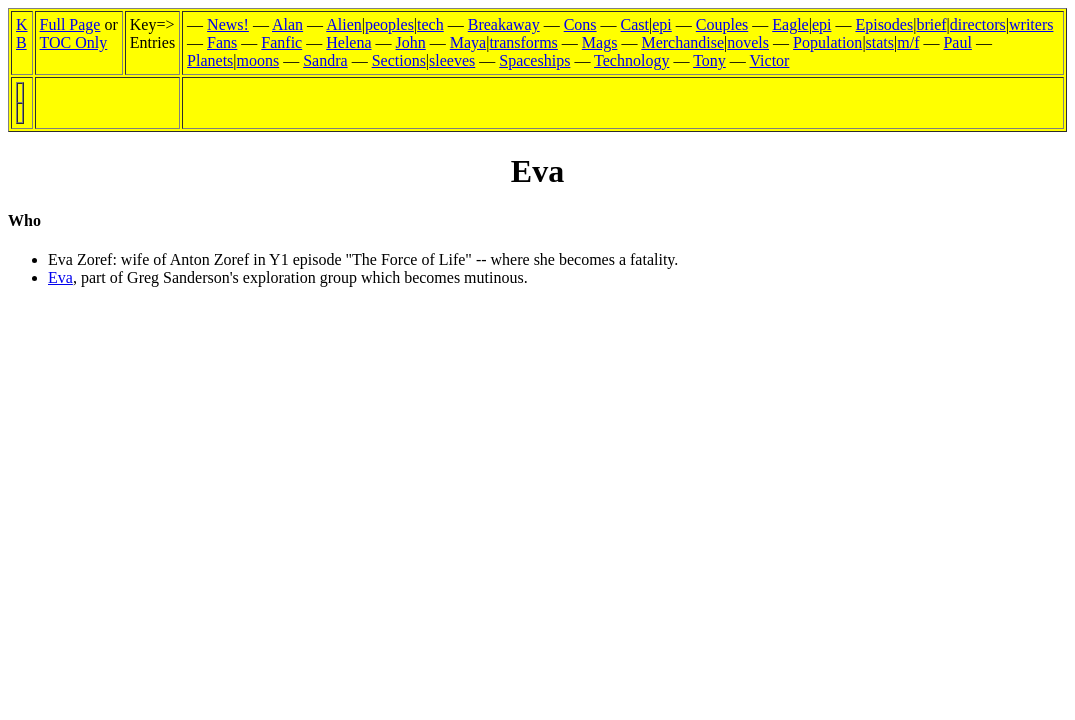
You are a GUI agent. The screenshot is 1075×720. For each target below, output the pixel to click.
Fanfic (281, 42)
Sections (399, 60)
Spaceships (534, 60)
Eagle (790, 24)
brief (931, 24)
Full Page (70, 24)
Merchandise (682, 42)
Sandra (325, 60)
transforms (523, 42)
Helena (348, 42)
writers (1031, 24)
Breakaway (504, 24)
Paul (957, 42)
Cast (635, 24)
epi (662, 24)
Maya (468, 42)
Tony (709, 60)
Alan (287, 24)
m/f (908, 42)
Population (827, 42)
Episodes (884, 24)
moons (258, 60)
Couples (722, 24)
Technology (631, 60)
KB (22, 33)
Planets (210, 60)
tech (430, 24)
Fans (222, 42)
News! (228, 24)
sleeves (452, 60)
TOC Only (74, 42)
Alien (344, 24)
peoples (389, 24)
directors (978, 24)
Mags (600, 42)
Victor (770, 60)
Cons (580, 24)
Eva (60, 277)
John (411, 42)
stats (880, 42)
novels (748, 42)
